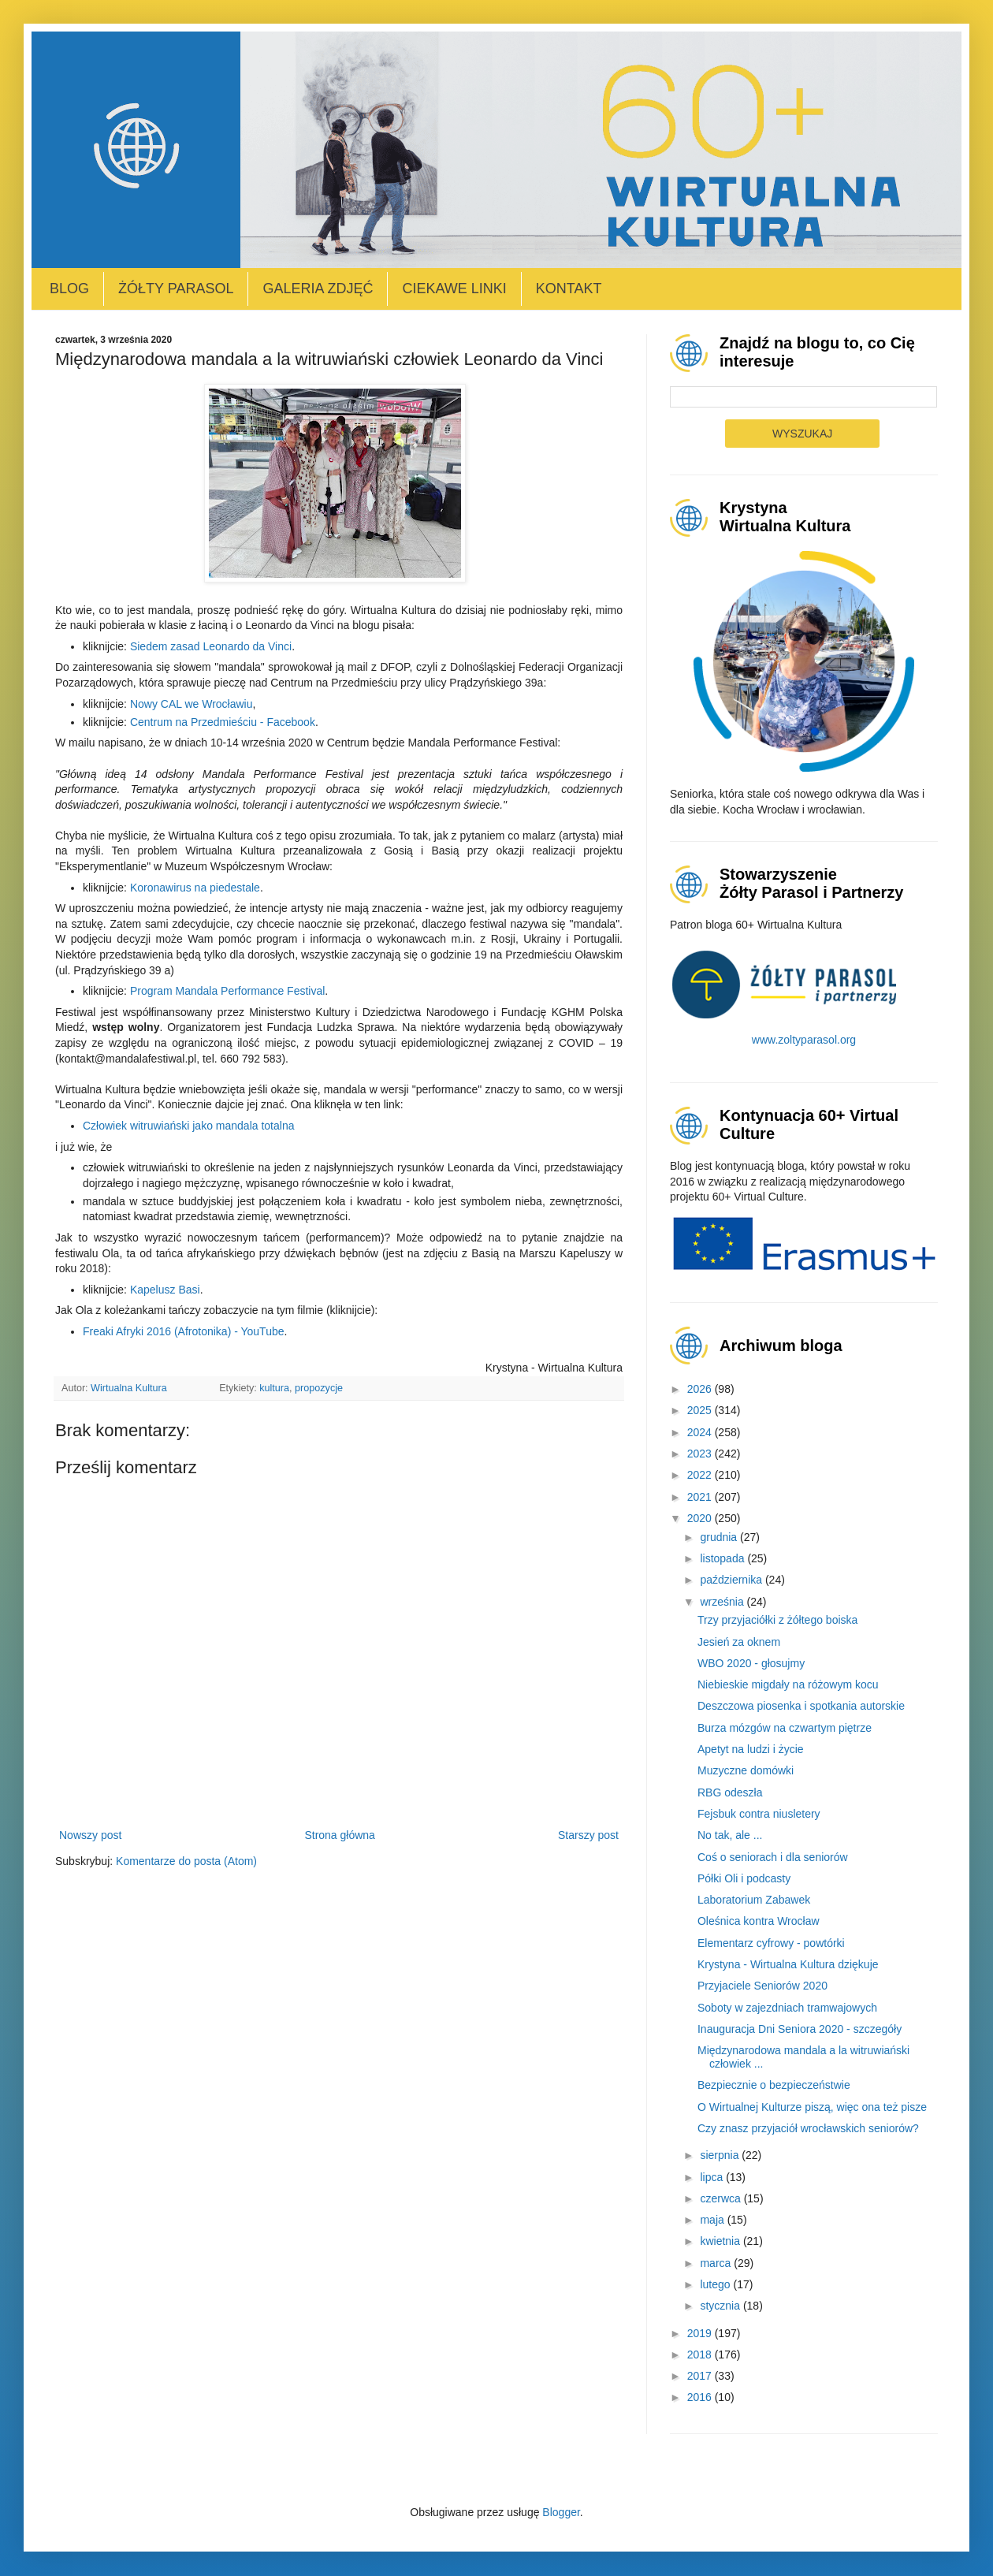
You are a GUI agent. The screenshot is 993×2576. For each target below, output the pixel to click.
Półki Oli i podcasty (743, 1878)
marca (717, 2263)
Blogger (560, 2512)
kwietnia (721, 2241)
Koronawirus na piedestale (195, 887)
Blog (69, 288)
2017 (701, 2375)
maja (713, 2219)
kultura (274, 1388)
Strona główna (339, 1835)
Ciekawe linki (454, 288)
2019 (701, 2333)
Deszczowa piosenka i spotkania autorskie (801, 1705)
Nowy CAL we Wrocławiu (191, 704)
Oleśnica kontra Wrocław (758, 1921)
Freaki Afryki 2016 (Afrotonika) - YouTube (184, 1331)
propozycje (319, 1388)
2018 (701, 2354)
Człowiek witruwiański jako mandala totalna (188, 1125)
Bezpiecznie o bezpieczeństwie (773, 2085)
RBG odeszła (729, 1792)
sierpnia (721, 2155)
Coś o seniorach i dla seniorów (772, 1857)
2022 (701, 1475)
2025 (701, 1410)
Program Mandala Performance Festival (227, 991)
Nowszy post (90, 1835)
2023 (701, 1453)
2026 (701, 1389)
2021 (701, 1497)
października (732, 1579)
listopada (723, 1558)
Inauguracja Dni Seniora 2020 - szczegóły (799, 2029)
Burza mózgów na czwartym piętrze (784, 1728)
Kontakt (569, 288)
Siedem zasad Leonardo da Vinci (211, 646)
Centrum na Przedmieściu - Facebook (222, 722)
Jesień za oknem (738, 1642)
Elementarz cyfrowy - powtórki (771, 1943)
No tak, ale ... (729, 1835)
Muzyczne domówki (745, 1770)
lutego (716, 2284)
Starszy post (588, 1835)
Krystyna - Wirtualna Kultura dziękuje (788, 1964)
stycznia (721, 2305)
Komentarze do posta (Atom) (186, 1861)
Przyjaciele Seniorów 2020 (762, 1985)
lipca (713, 2177)
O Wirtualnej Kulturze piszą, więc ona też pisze (812, 2107)
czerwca (721, 2198)
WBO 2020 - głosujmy (751, 1663)
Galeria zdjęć (317, 288)
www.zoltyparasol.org (804, 1039)
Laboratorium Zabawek (753, 1899)
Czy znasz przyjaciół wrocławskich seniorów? (808, 2128)
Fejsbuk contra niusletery (758, 1813)
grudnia (720, 1537)
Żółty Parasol (175, 288)
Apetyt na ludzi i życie (750, 1749)
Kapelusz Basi (165, 1289)
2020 (701, 1518)
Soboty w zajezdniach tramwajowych (787, 2007)
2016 (701, 2397)
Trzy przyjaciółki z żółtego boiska (777, 1620)
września (723, 1601)
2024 (701, 1432)
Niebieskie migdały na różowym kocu (788, 1684)
